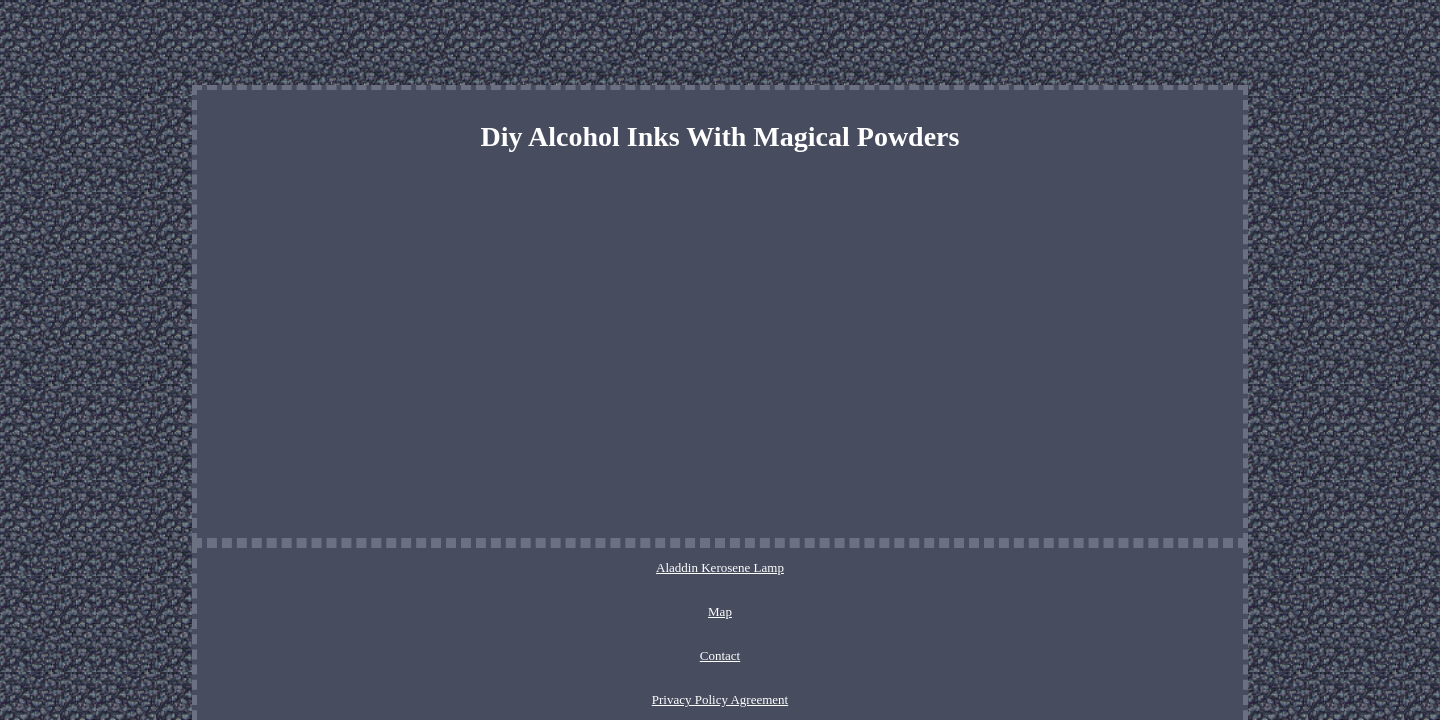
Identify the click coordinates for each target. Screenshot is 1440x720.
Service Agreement (921, 567)
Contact (670, 567)
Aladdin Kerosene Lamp (517, 567)
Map (615, 567)
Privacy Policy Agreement (781, 567)
